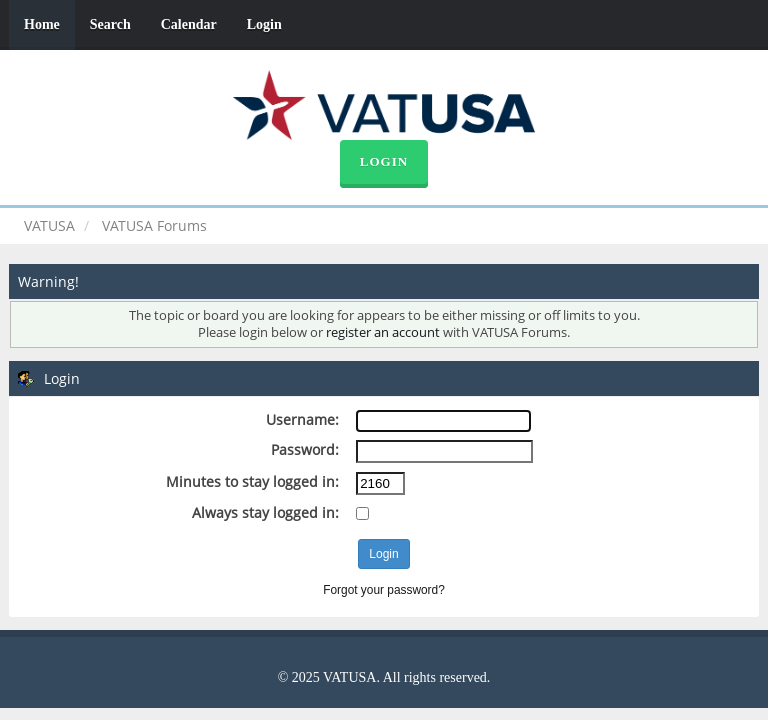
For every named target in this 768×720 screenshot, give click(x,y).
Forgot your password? (384, 590)
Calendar (189, 24)
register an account (383, 332)
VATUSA (49, 225)
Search (110, 24)
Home (42, 24)
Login (264, 24)
